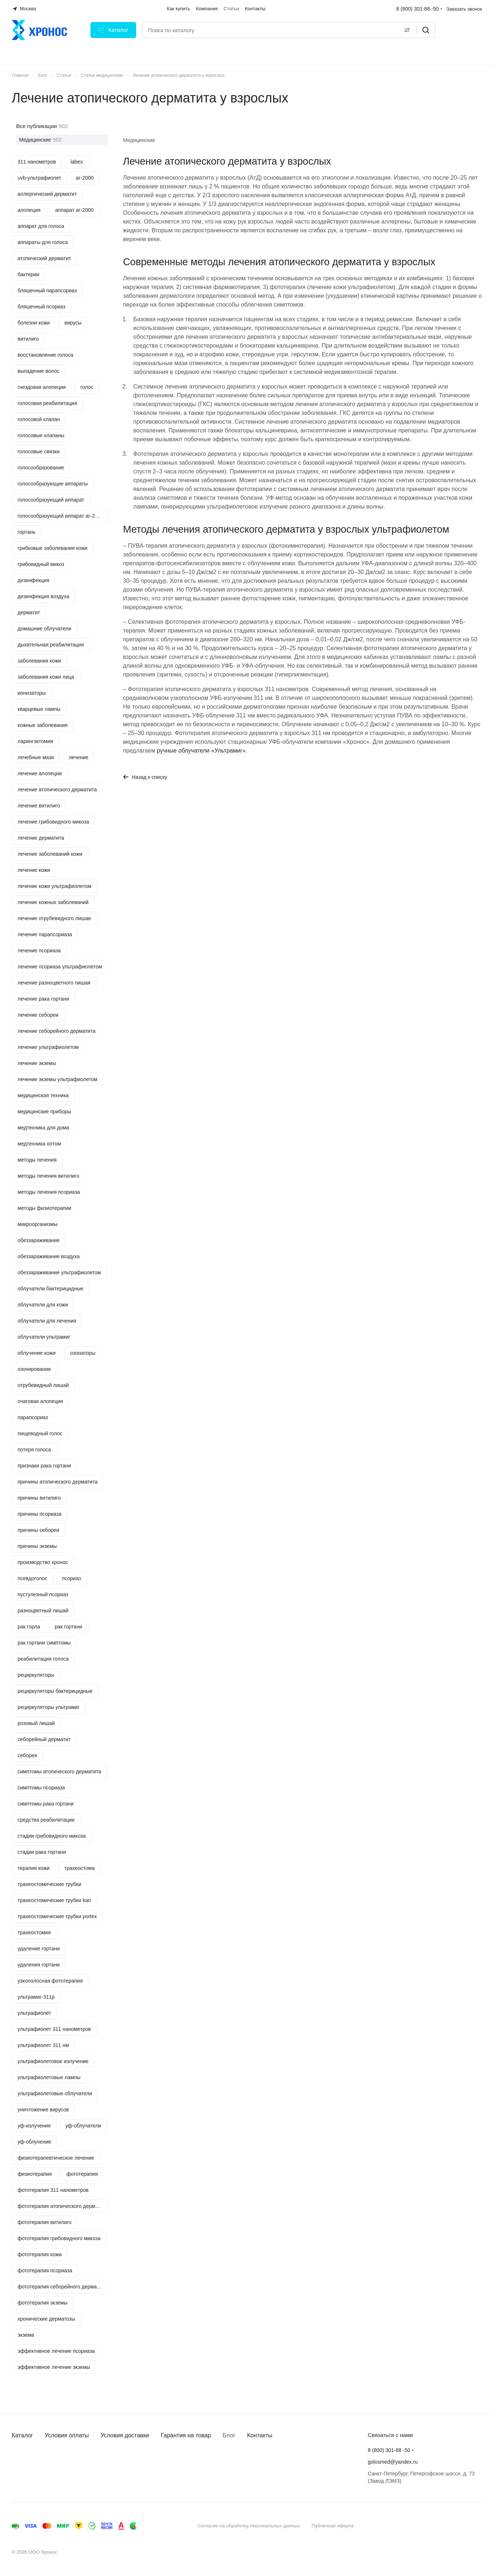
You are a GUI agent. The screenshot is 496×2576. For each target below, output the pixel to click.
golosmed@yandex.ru (393, 2462)
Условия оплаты (67, 2435)
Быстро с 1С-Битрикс (443, 2525)
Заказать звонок (464, 9)
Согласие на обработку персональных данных (248, 2525)
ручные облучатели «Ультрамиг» (201, 750)
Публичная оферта (333, 2525)
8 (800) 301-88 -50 (417, 9)
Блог (229, 2435)
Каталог (22, 2435)
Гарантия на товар (186, 2435)
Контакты (259, 2435)
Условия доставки (125, 2435)
